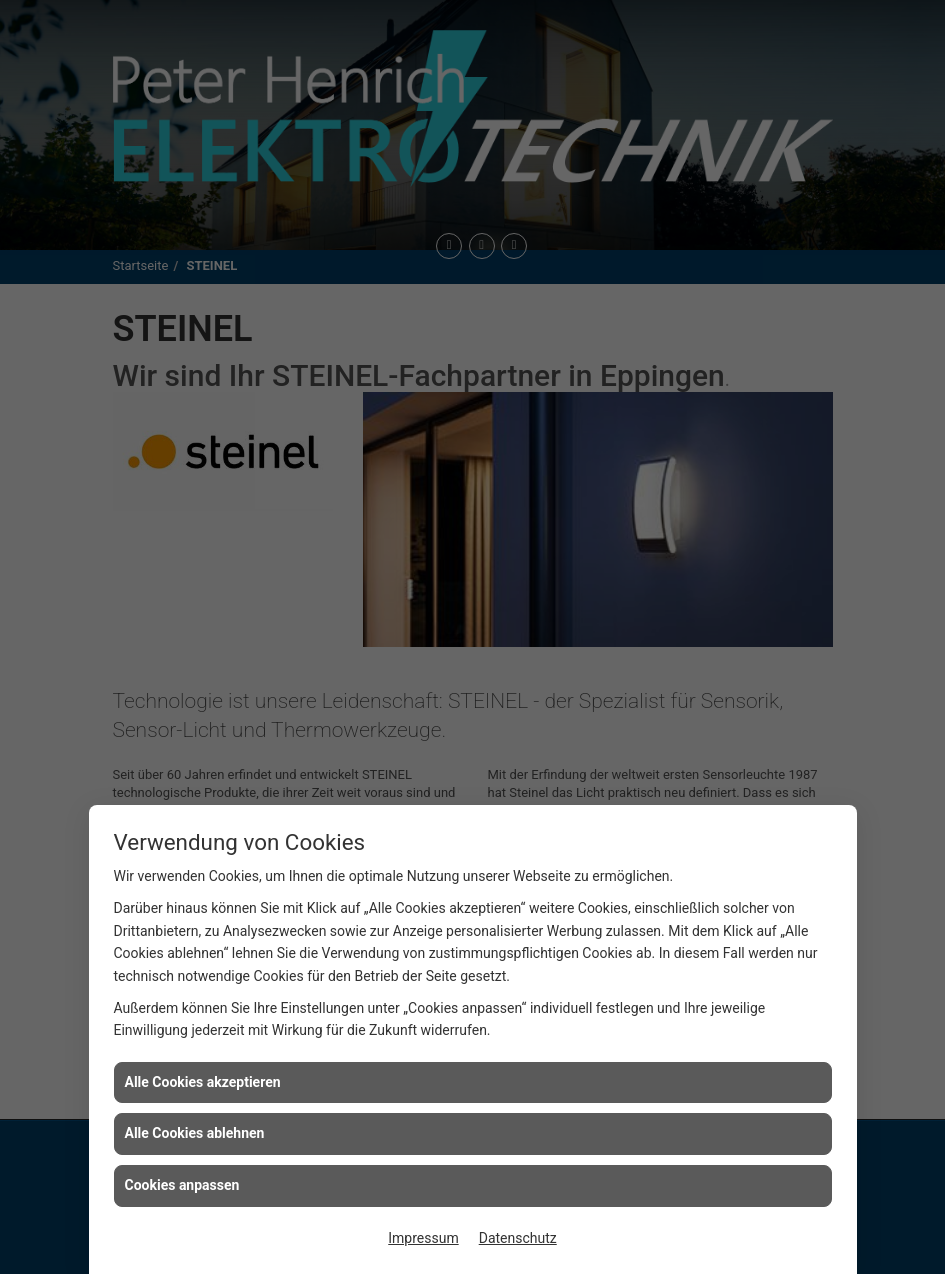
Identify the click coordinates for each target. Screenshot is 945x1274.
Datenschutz (518, 1238)
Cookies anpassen (182, 1185)
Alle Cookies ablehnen (195, 1133)
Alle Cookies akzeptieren (203, 1082)
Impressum (423, 1238)
